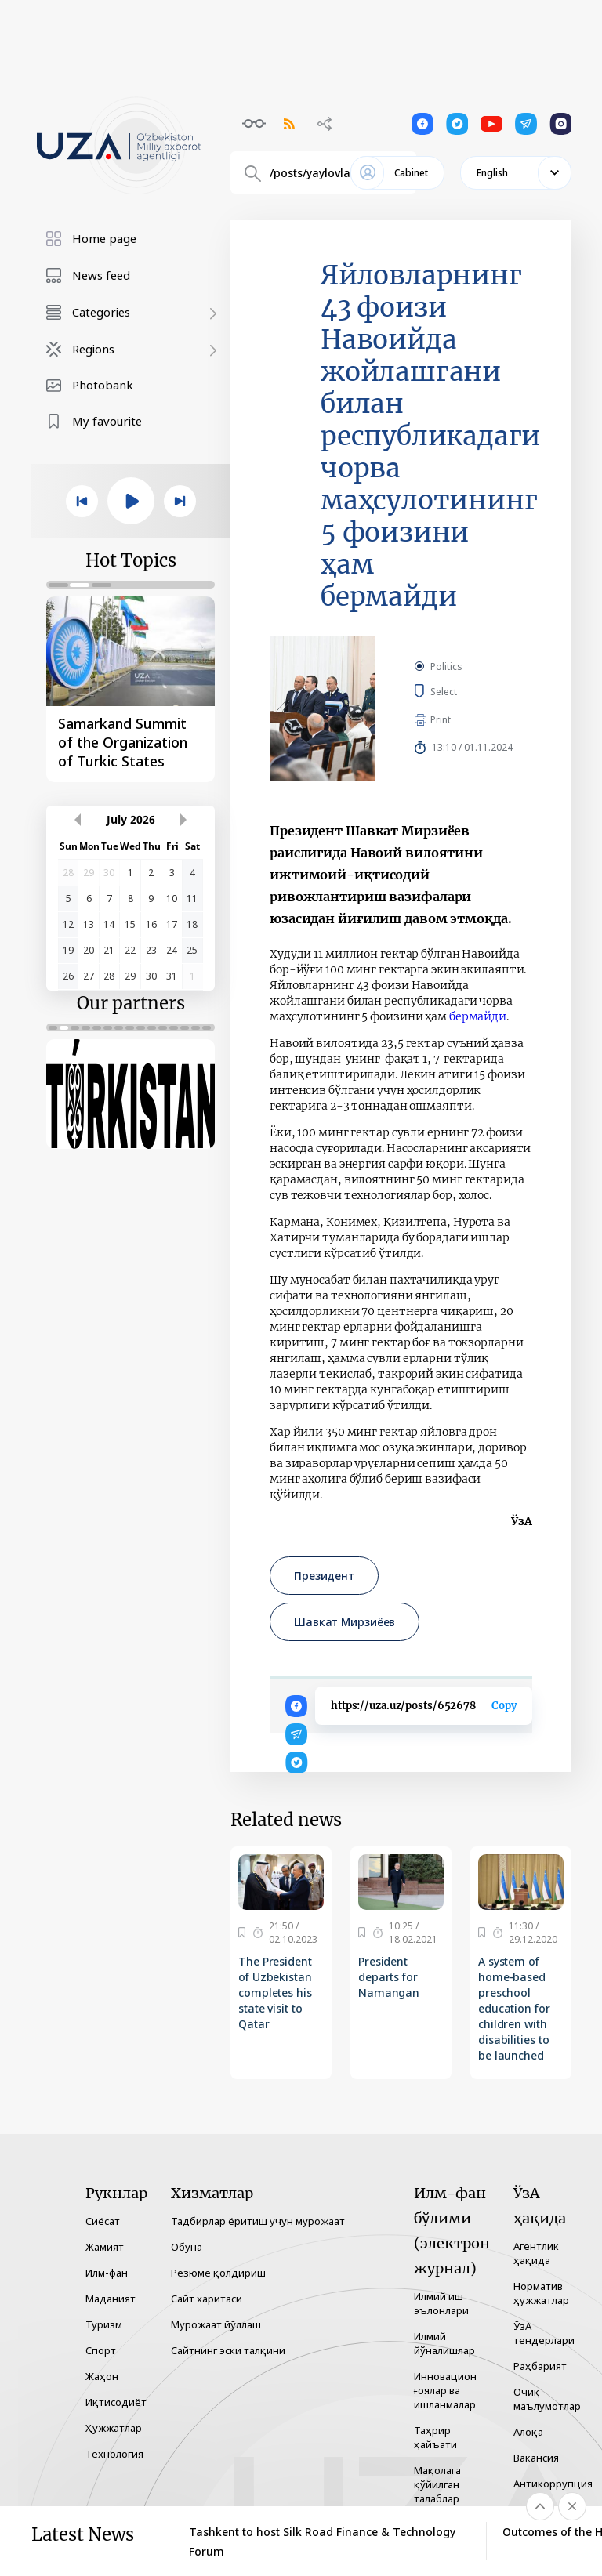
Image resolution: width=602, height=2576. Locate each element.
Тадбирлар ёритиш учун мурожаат (258, 2221)
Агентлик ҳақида (536, 2253)
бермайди (477, 1016)
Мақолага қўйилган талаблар (437, 2484)
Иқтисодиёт (116, 2402)
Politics (446, 666)
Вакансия (536, 2458)
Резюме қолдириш (218, 2273)
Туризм (103, 2324)
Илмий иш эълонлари (441, 2303)
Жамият (104, 2247)
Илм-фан (106, 2273)
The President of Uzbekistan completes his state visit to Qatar (275, 1992)
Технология (114, 2454)
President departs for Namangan (388, 1977)
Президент (324, 1575)
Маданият (110, 2299)
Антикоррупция (553, 2483)
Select (461, 691)
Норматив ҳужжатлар (541, 2293)
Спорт (100, 2350)
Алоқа (528, 2432)
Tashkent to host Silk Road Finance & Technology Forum (322, 2541)
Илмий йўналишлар (444, 2343)
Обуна (186, 2247)
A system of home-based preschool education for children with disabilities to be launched (514, 2008)
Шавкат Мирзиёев (344, 1621)
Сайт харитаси (206, 2299)
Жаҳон (101, 2376)
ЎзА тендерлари (544, 2333)
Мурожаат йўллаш (216, 2324)
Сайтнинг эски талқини (228, 2350)
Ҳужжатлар (113, 2428)
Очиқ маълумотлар (547, 2399)
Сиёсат (102, 2221)
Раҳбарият (540, 2366)
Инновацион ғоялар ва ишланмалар (445, 2390)
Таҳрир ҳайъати (435, 2437)
